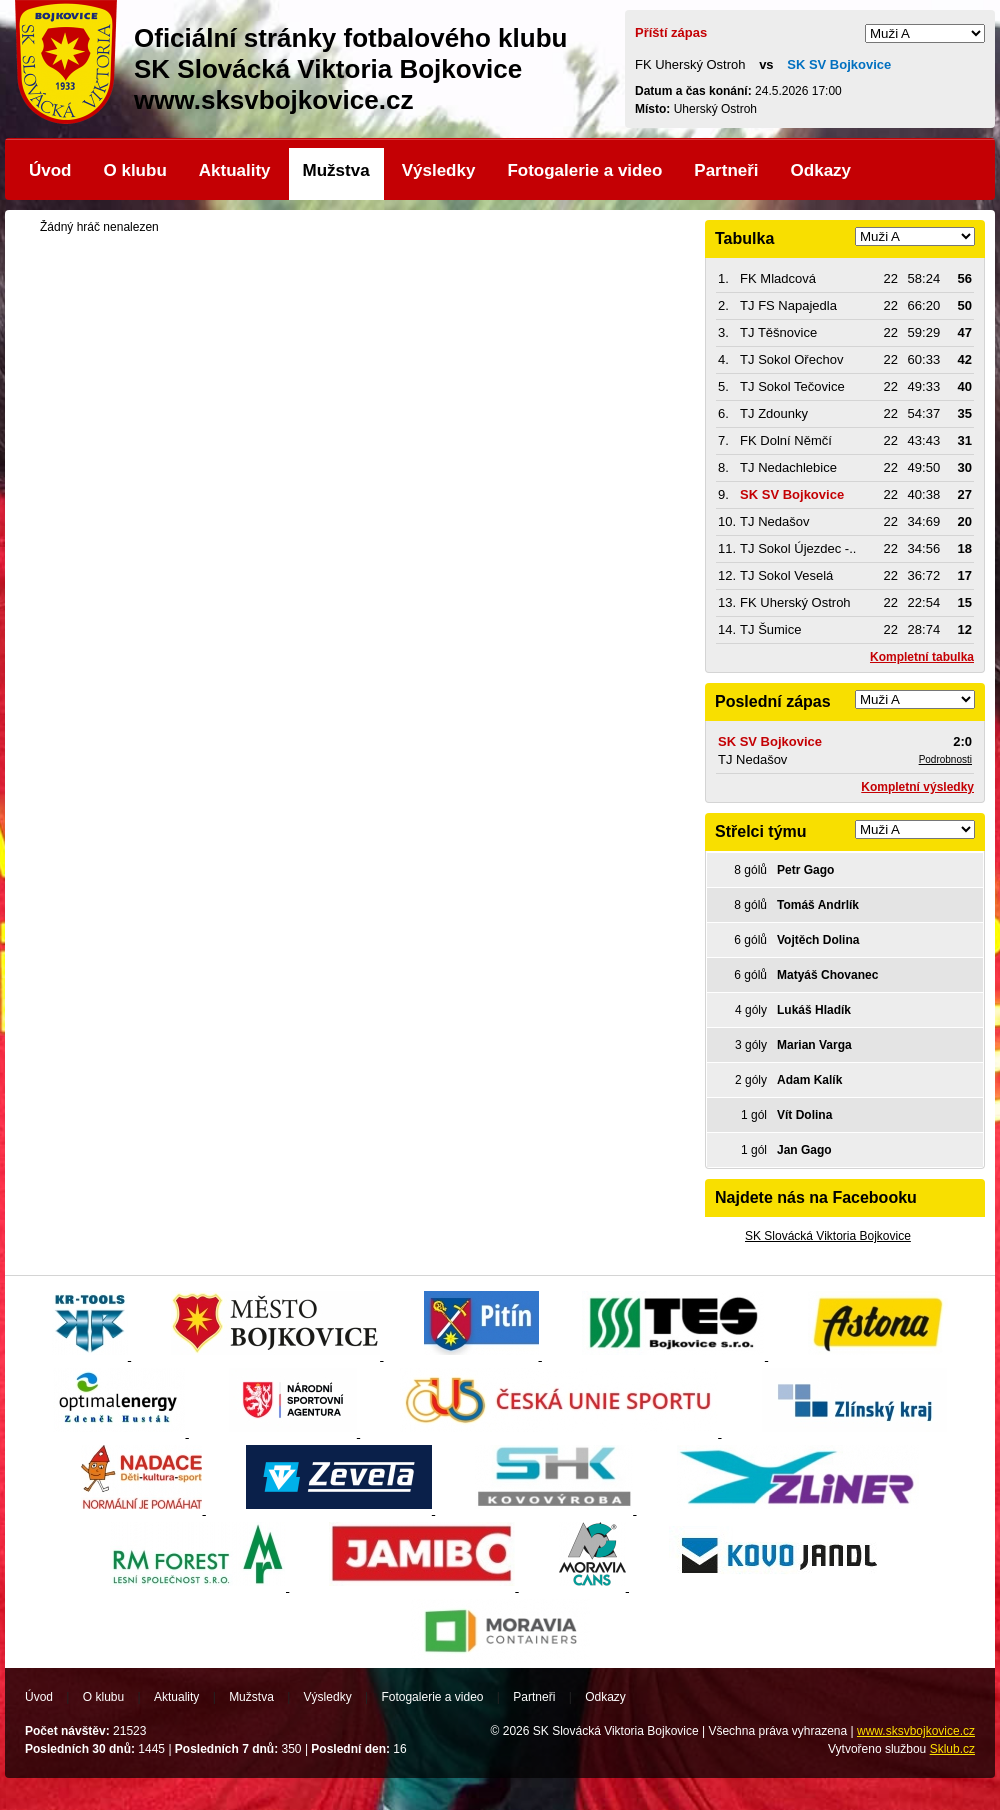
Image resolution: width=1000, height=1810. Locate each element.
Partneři (726, 170)
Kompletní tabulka (922, 657)
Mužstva (336, 170)
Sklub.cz (952, 1749)
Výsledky (439, 170)
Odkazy (821, 170)
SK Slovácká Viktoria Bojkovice (828, 1236)
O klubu (135, 170)
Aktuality (235, 170)
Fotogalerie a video (584, 170)
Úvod (50, 170)
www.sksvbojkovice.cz (916, 1731)
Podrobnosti (945, 759)
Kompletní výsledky (917, 787)
